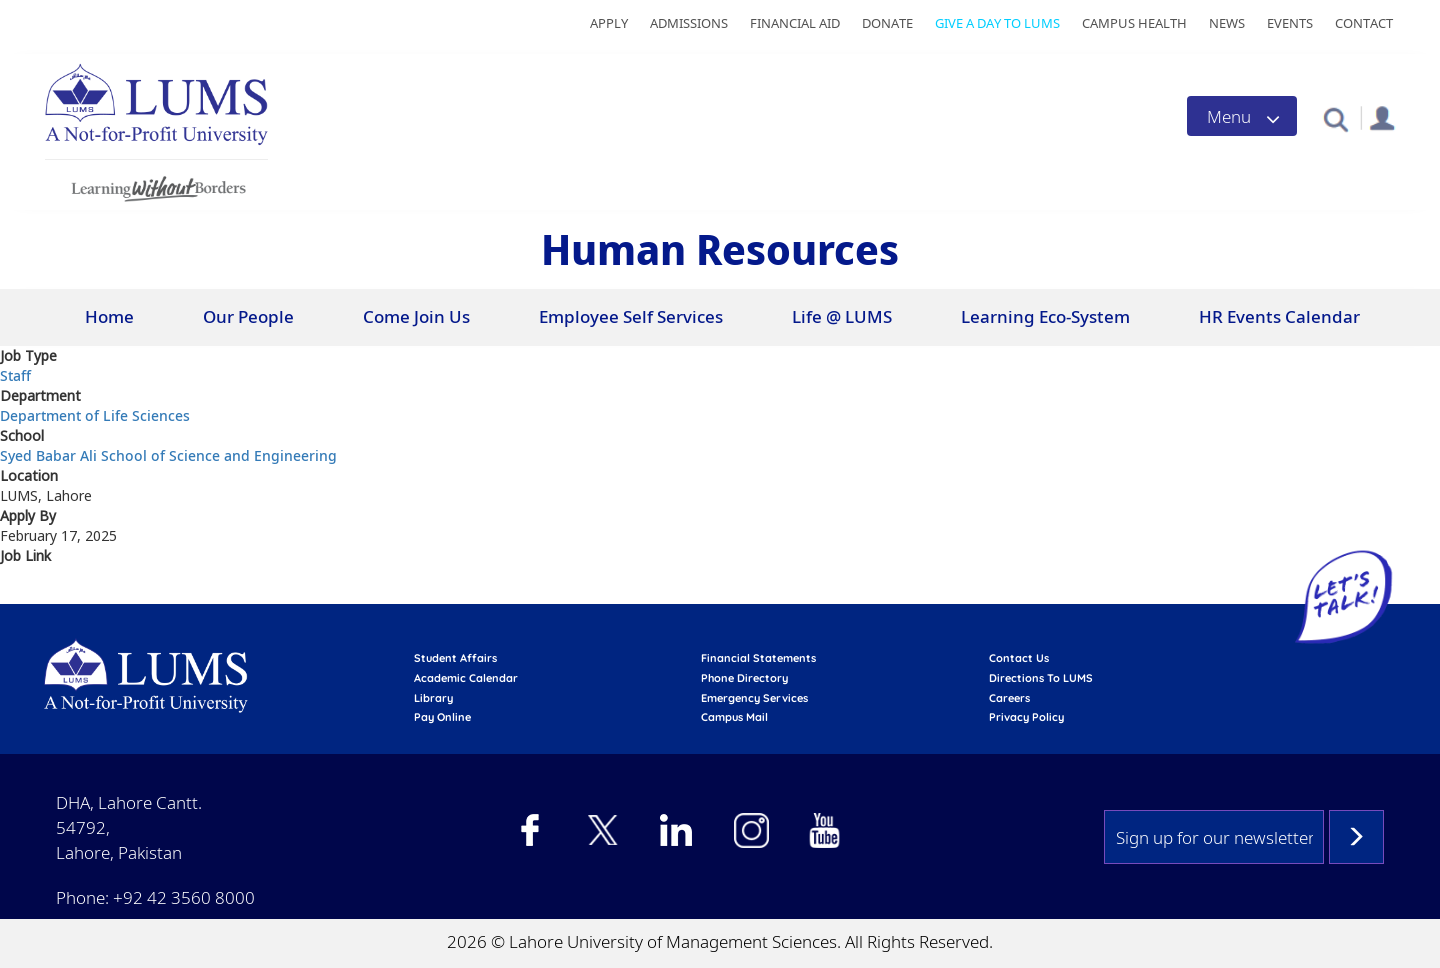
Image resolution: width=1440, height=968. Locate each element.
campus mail (734, 717)
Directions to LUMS (1041, 678)
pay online (442, 717)
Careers (1009, 698)
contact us (1019, 658)
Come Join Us (416, 316)
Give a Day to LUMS (997, 23)
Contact (1364, 23)
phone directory (744, 678)
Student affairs (455, 658)
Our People (248, 316)
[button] (1335, 118)
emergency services (754, 698)
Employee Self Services (631, 316)
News (1227, 23)
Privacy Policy (1026, 717)
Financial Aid (795, 23)
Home (109, 316)
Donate (887, 23)
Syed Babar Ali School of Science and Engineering (168, 455)
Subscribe (1356, 837)
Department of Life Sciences (95, 415)
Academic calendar (466, 678)
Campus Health (1134, 23)
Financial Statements (758, 658)
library (433, 698)
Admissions (689, 23)
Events (1290, 23)
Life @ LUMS (842, 316)
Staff (15, 375)
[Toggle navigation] (1242, 116)
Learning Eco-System (1045, 316)
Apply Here (41, 592)
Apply (609, 23)
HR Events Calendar (1279, 316)
